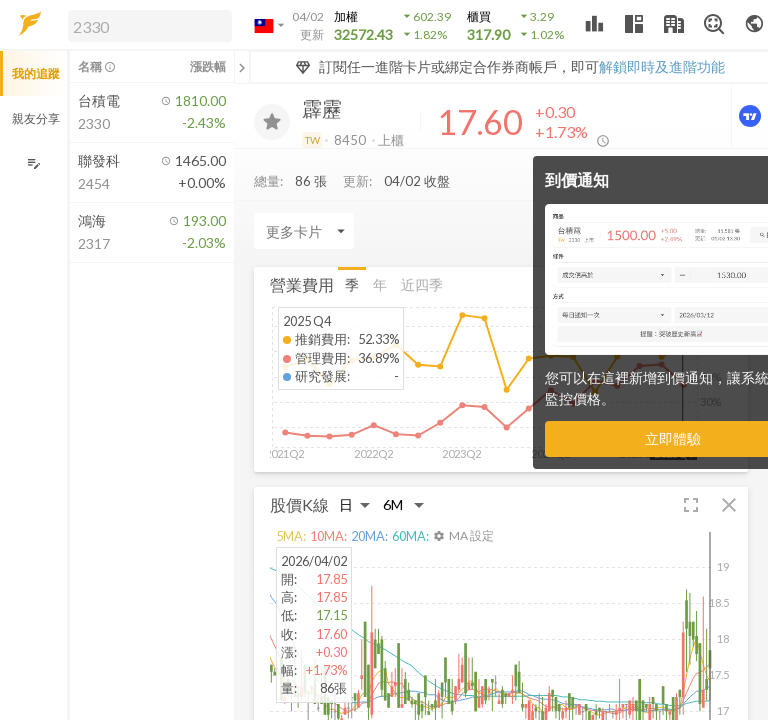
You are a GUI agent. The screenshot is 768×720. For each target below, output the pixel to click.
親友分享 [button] (36, 118)
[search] (150, 26)
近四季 (422, 284)
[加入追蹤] (272, 122)
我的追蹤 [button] (36, 73)
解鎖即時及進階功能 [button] (662, 66)
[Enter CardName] (304, 231)
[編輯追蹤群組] (33, 163)
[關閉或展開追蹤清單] (242, 67)
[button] (146, 25)
